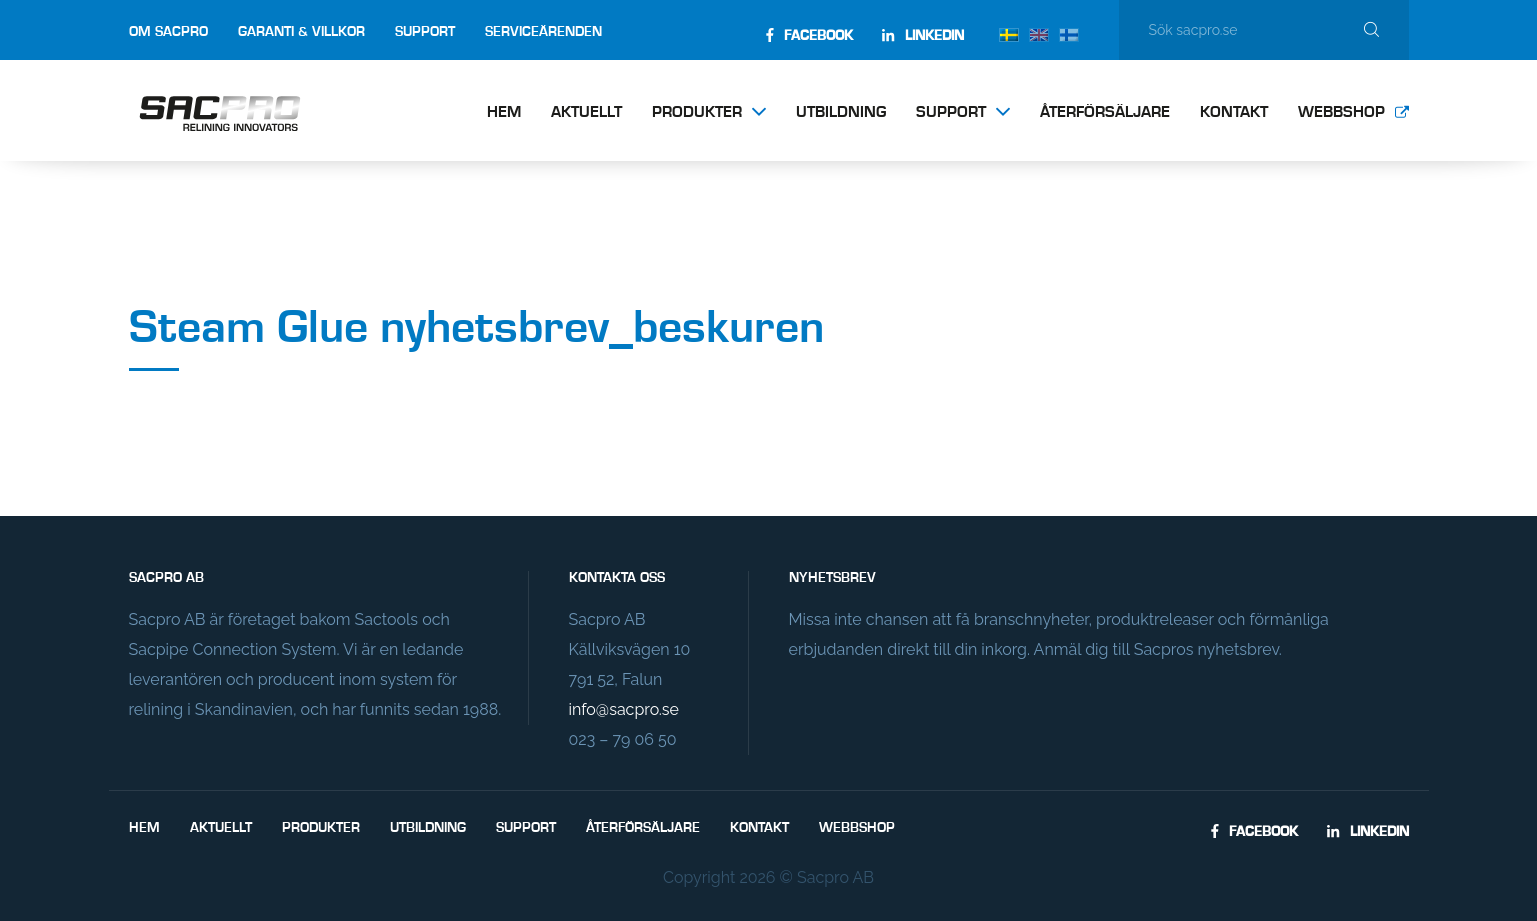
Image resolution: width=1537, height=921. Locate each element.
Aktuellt (586, 113)
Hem (504, 113)
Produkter (697, 113)
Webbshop (1341, 113)
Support (425, 32)
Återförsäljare (1105, 113)
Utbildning (841, 113)
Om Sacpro (168, 32)
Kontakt (1234, 113)
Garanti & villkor (301, 32)
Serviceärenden (543, 32)
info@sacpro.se (624, 709)
